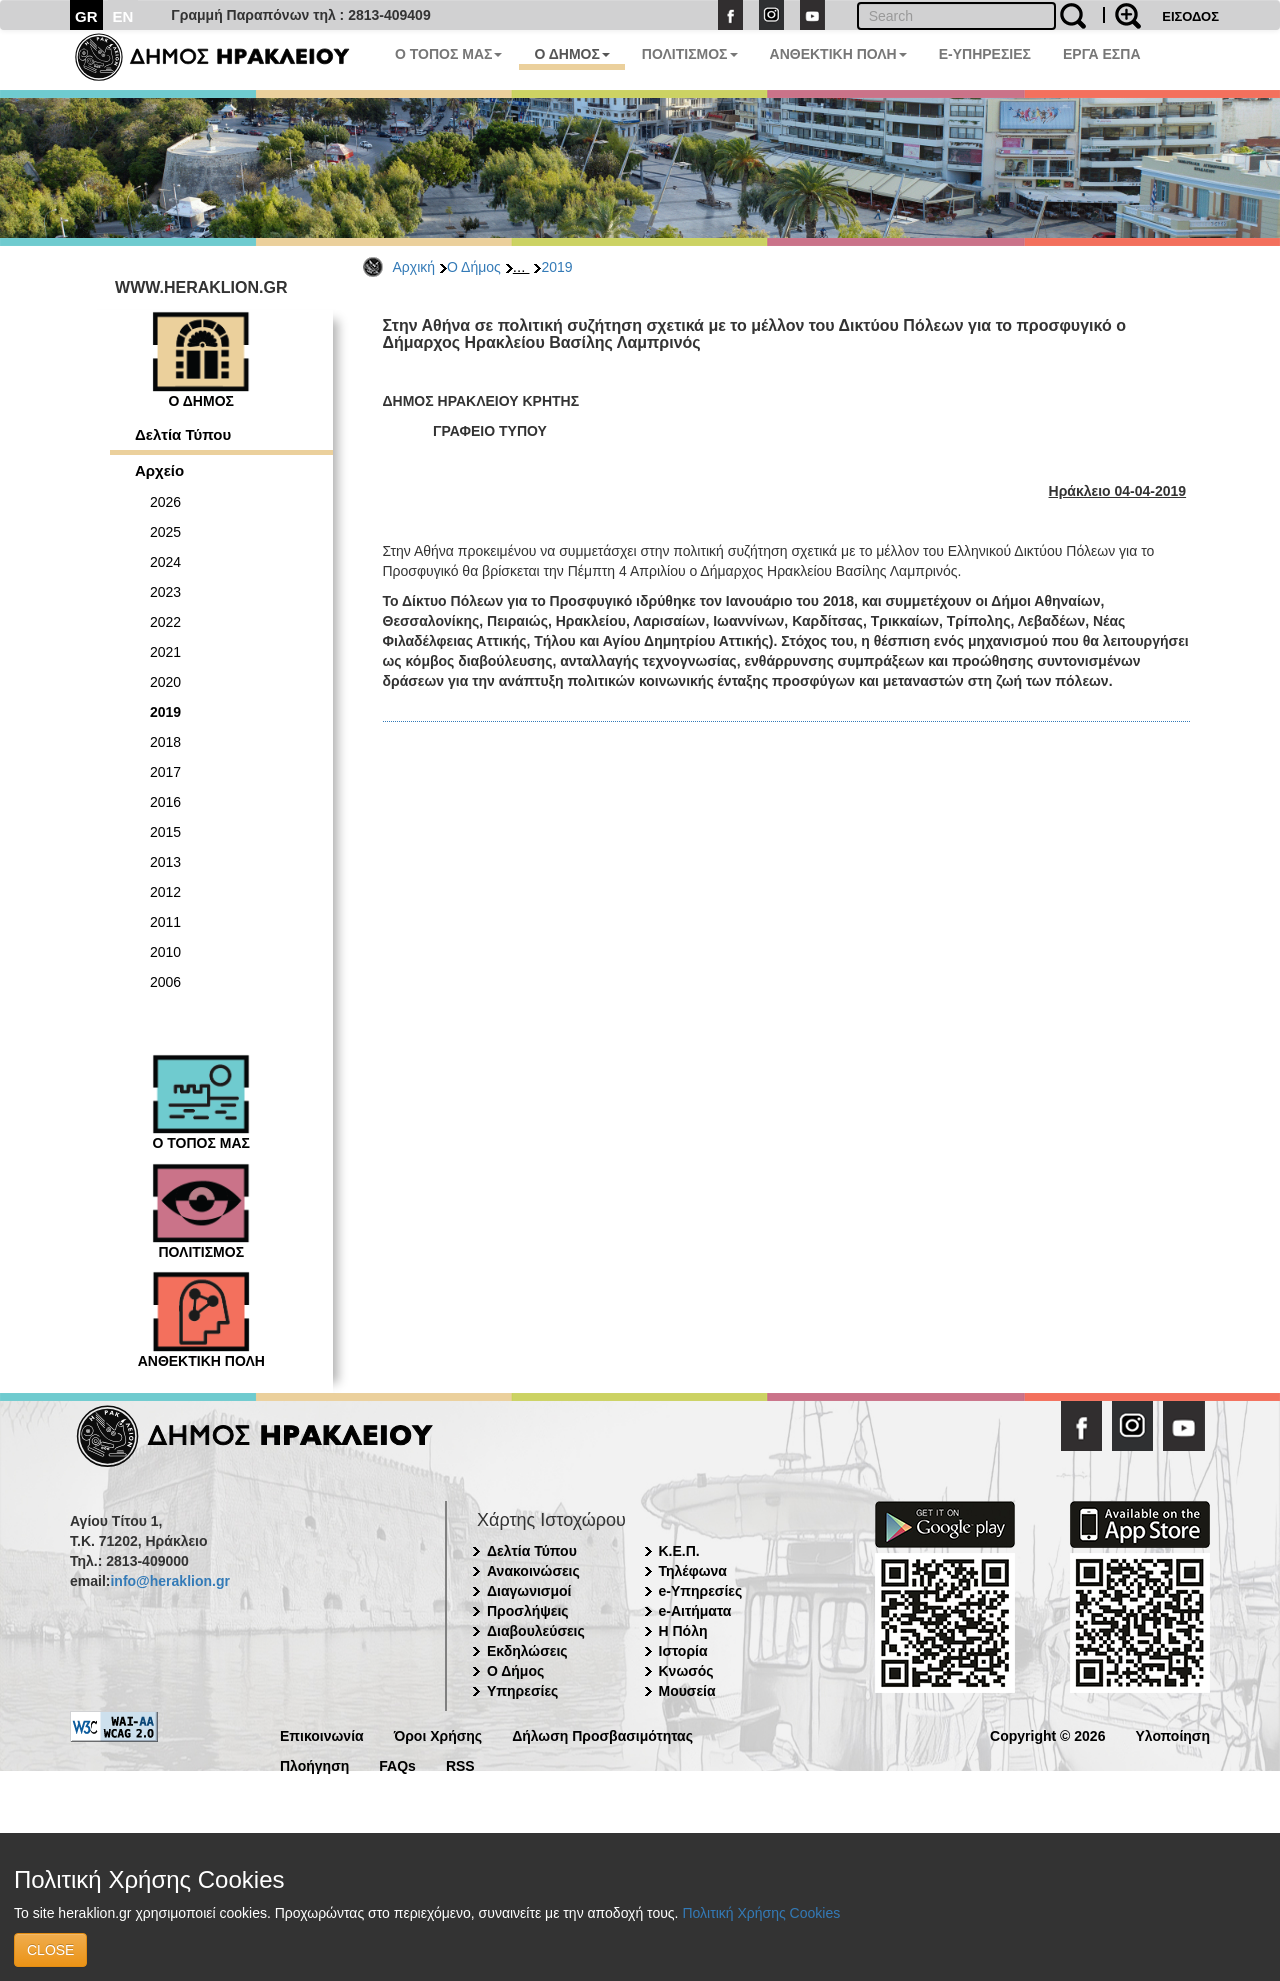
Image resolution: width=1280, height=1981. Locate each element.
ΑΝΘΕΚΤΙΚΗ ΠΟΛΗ (838, 54)
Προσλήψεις (528, 1611)
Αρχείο (159, 470)
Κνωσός (686, 1671)
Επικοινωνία (322, 1734)
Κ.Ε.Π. (679, 1551)
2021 (165, 652)
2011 (165, 922)
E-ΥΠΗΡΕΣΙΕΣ (985, 54)
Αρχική (414, 267)
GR (86, 16)
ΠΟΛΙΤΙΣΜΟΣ (690, 54)
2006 (165, 982)
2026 (165, 502)
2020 (165, 682)
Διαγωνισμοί (529, 1591)
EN (123, 16)
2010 (165, 952)
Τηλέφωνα (693, 1571)
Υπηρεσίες (522, 1691)
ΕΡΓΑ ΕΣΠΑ (1102, 54)
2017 (165, 772)
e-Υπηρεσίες (701, 1591)
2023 (165, 592)
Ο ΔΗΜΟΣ (571, 54)
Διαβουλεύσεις (536, 1631)
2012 (165, 892)
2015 (165, 832)
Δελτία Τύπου (183, 434)
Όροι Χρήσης (438, 1734)
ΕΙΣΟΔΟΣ (1190, 16)
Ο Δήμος (474, 267)
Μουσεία (687, 1691)
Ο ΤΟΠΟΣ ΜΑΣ (448, 54)
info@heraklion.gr (169, 1581)
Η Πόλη (683, 1631)
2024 (165, 562)
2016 (165, 802)
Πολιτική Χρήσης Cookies (761, 1913)
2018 (165, 742)
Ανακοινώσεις (533, 1571)
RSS (460, 1764)
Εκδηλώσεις (527, 1651)
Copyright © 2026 (1047, 1734)
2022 (165, 622)
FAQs (397, 1764)
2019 (556, 267)
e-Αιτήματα (695, 1611)
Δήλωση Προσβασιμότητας (602, 1734)
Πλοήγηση (314, 1764)
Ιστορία (683, 1651)
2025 (165, 532)
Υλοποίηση (1172, 1734)
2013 (165, 862)
